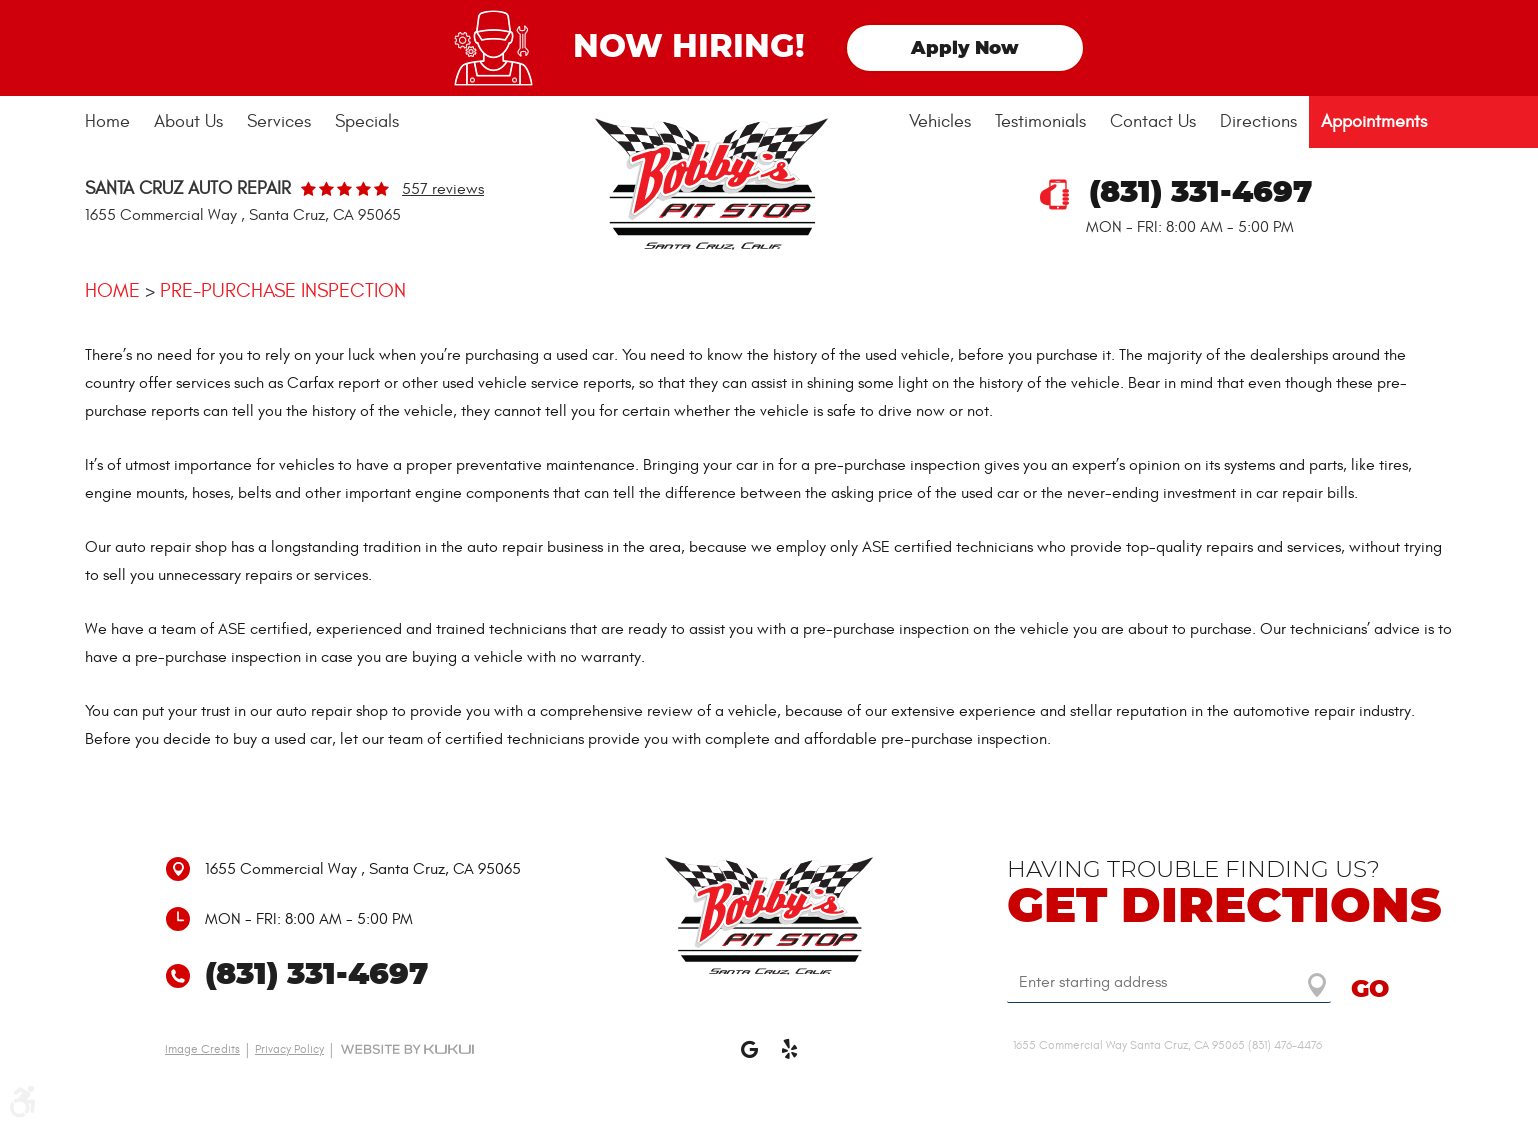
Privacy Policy (289, 1049)
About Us (188, 121)
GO (1370, 990)
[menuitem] (113, 122)
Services (279, 121)
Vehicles (940, 121)
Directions (1258, 121)
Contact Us (1153, 121)
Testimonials (1040, 121)
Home (107, 121)
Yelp (789, 1058)
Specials (367, 121)
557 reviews (443, 189)
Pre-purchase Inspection (283, 290)
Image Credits (202, 1049)
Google (749, 1058)
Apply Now (965, 49)
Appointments (1374, 121)
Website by (407, 1049)
